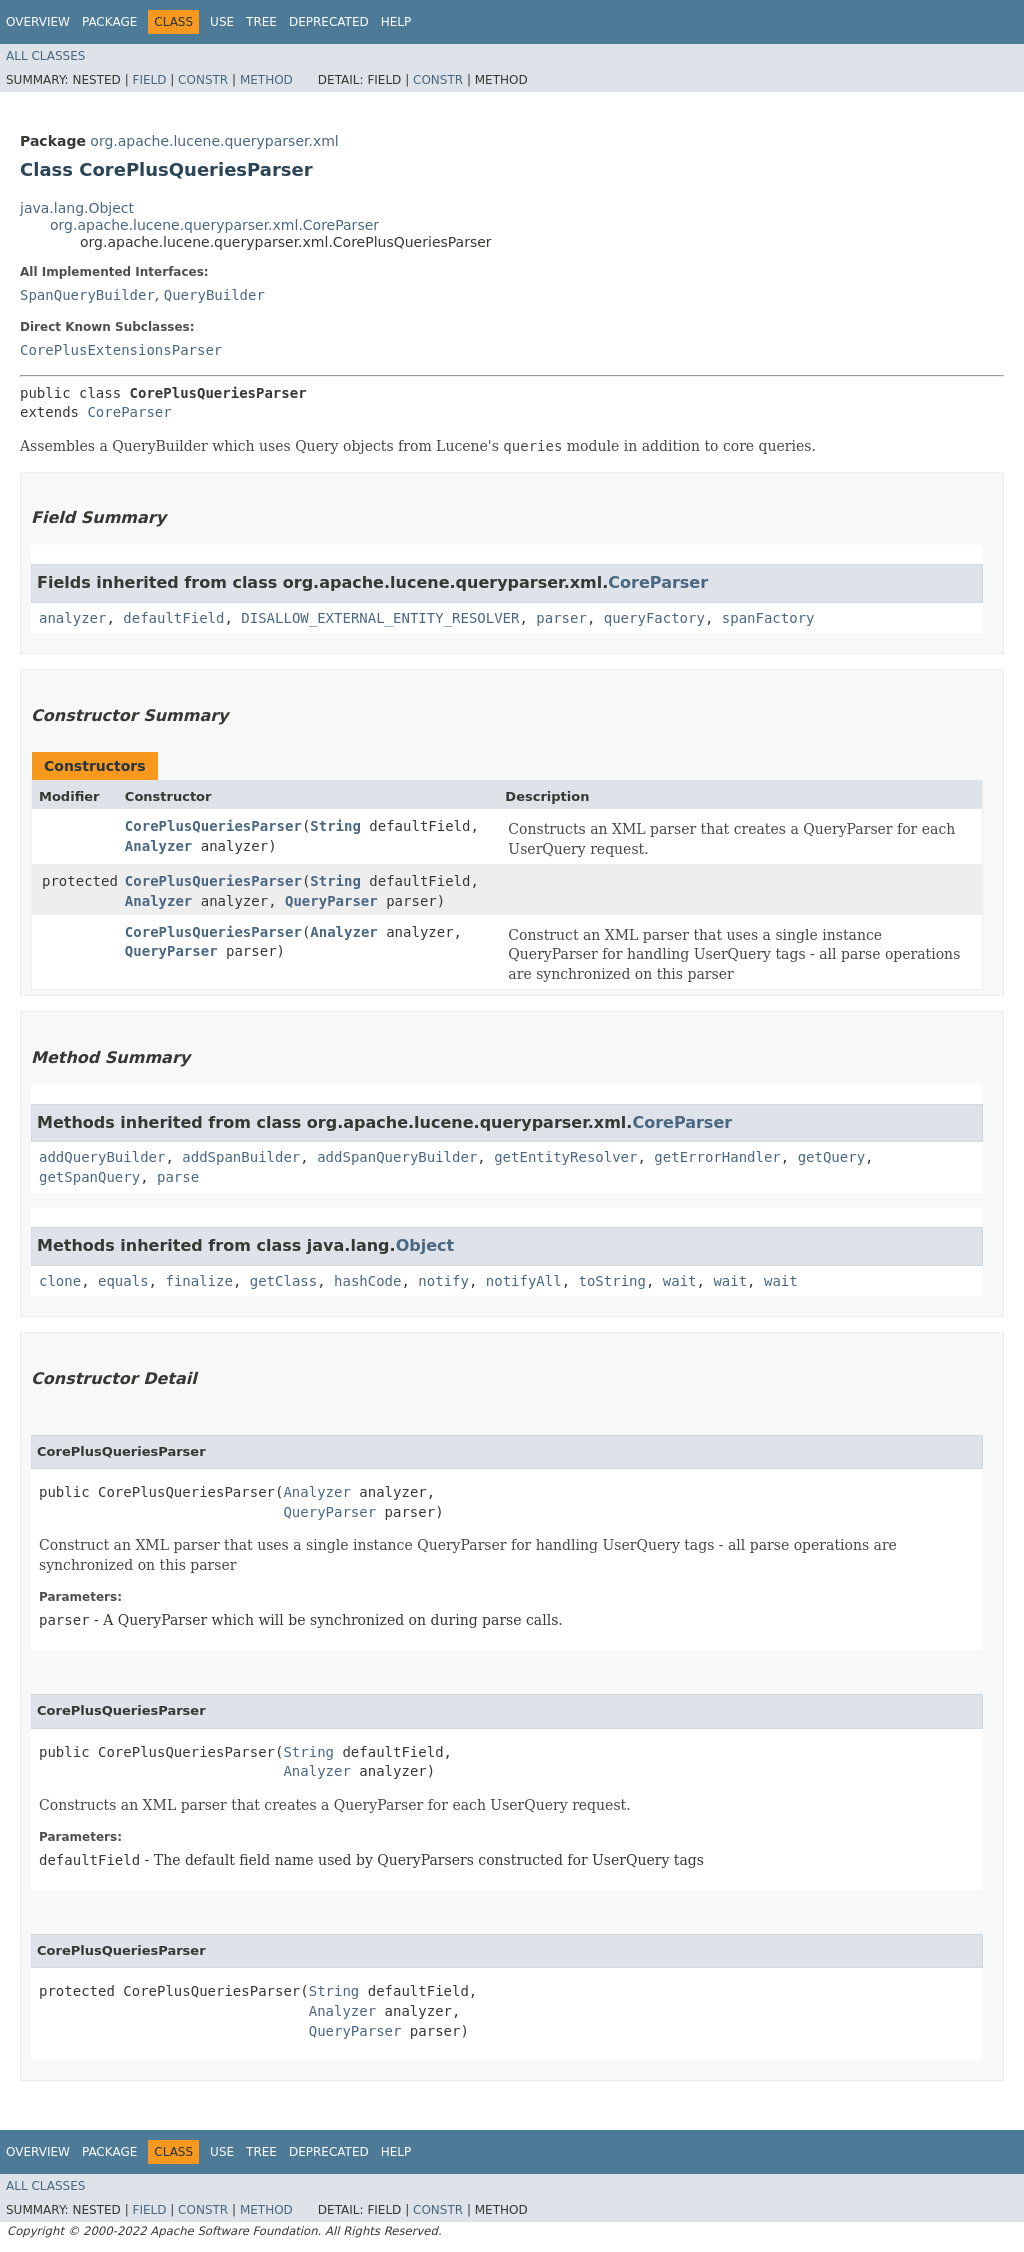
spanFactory (768, 618)
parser (561, 618)
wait (680, 1281)
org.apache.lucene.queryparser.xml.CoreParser (214, 225)
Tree (261, 22)
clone (60, 1281)
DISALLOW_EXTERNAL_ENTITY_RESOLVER (380, 618)
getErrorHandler (717, 1157)
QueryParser (331, 901)
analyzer (72, 618)
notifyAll (524, 1281)
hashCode (367, 1281)
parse (178, 1177)
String (335, 826)
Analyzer (158, 846)
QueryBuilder (214, 295)
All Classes (45, 56)
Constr (203, 80)
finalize (198, 1281)
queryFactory (654, 618)
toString (612, 1281)
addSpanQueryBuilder (397, 1157)
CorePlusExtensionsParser (121, 350)
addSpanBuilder (241, 1157)
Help (396, 22)
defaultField (173, 618)
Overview (38, 22)
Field (149, 80)
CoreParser (129, 412)
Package (109, 22)
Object (425, 1245)
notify (443, 1281)
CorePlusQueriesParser (213, 826)
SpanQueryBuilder (87, 295)
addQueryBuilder (102, 1157)
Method (266, 80)
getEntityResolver (565, 1157)
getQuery (831, 1157)
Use (222, 22)
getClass (283, 1281)
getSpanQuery (89, 1177)
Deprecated (329, 22)
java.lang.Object (77, 208)
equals (123, 1281)
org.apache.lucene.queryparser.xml (214, 141)
